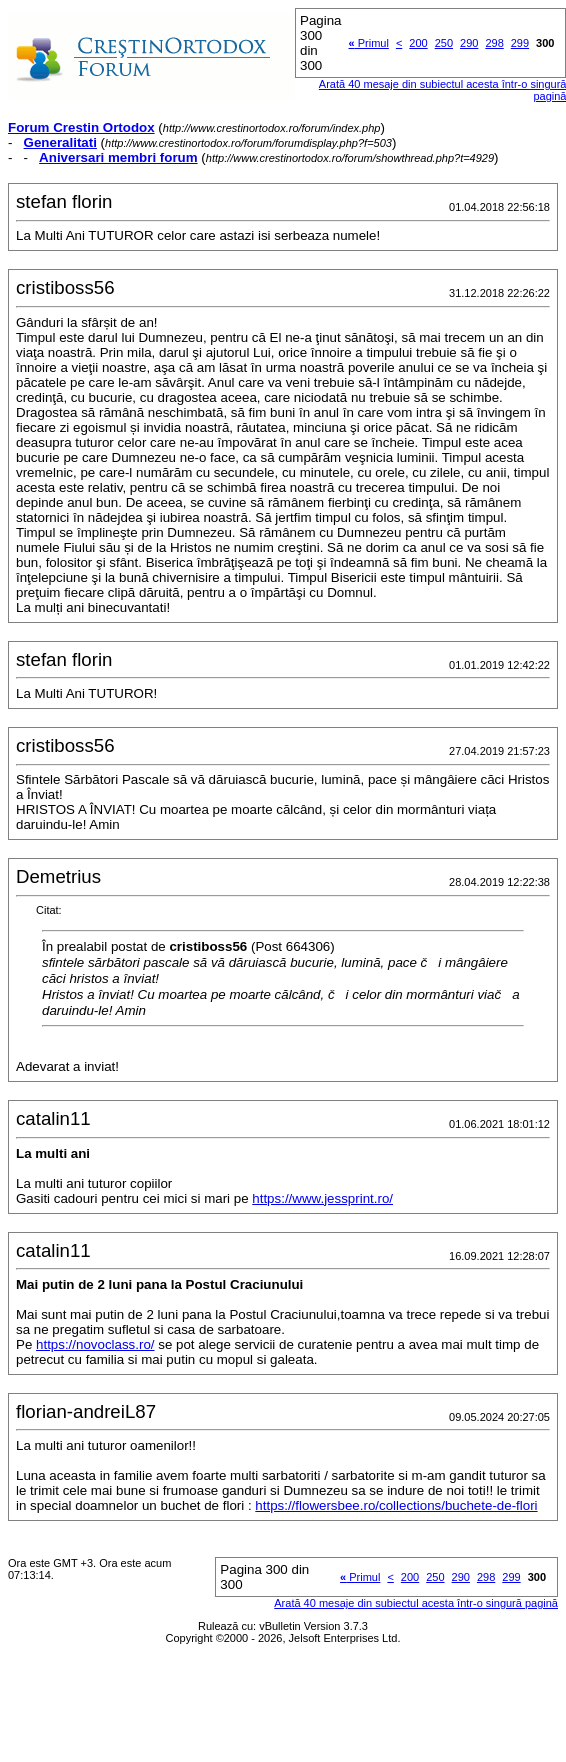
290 (469, 43)
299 (520, 43)
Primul (369, 43)
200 (418, 43)
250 (444, 43)
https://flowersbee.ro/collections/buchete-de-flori (396, 1505)
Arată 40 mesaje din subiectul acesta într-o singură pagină (416, 1603)
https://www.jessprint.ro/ (322, 1198)
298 (494, 43)
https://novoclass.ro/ (95, 1344)
